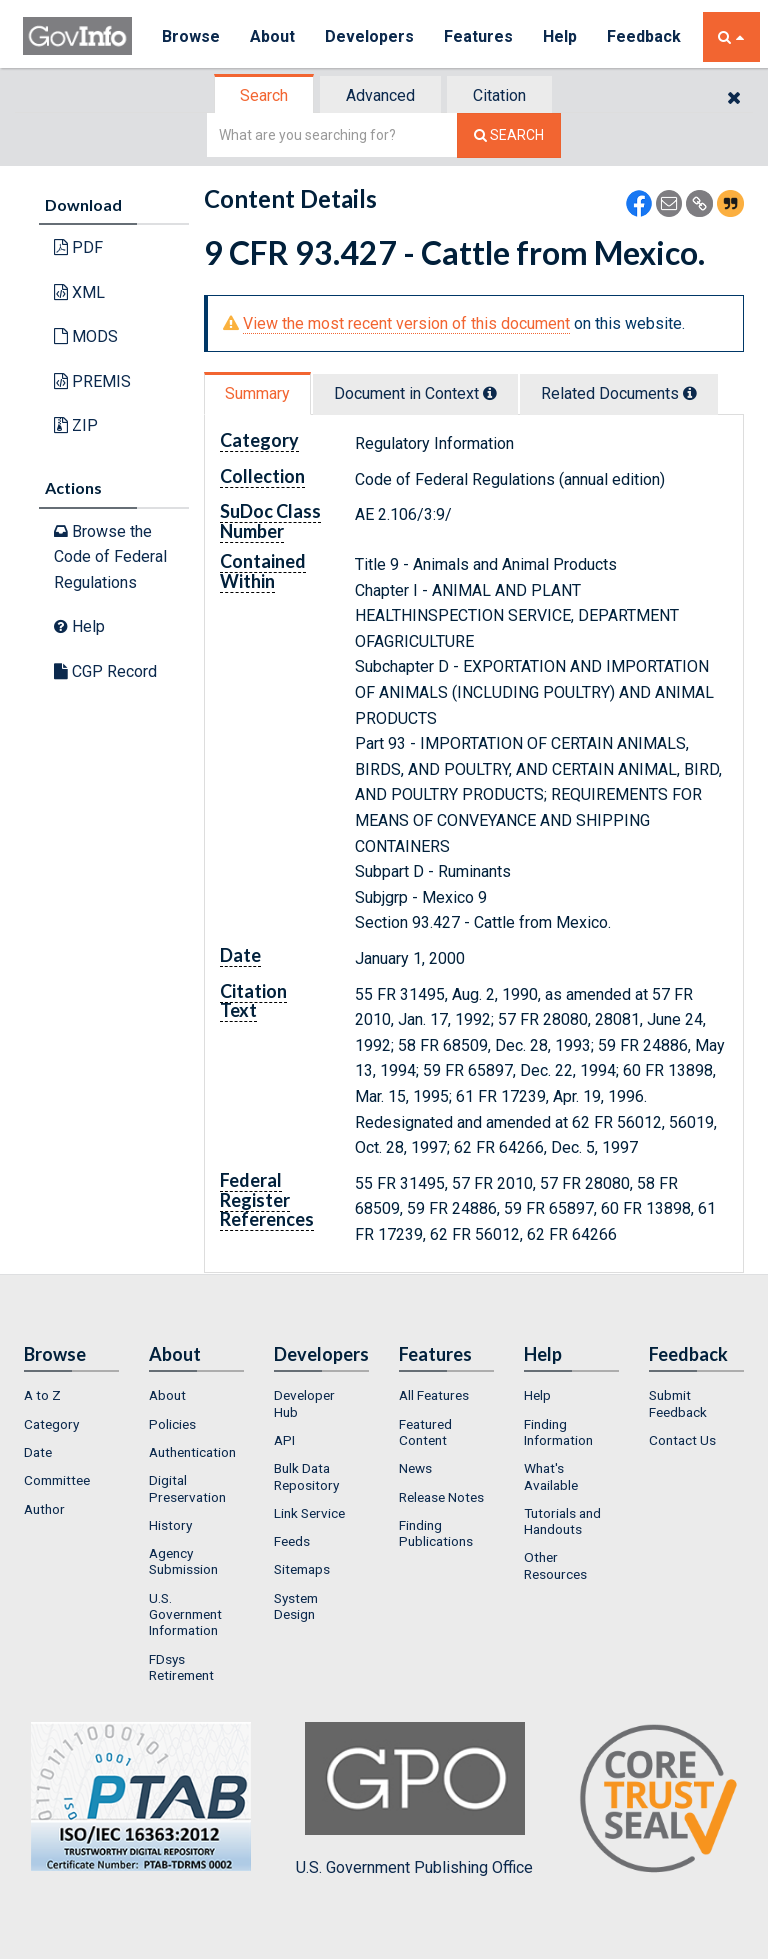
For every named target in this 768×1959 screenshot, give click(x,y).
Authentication (192, 1452)
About (272, 36)
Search (264, 95)
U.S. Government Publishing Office (414, 1799)
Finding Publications (436, 1533)
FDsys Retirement (181, 1667)
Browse (191, 36)
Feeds (292, 1541)
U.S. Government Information (185, 1614)
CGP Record (105, 671)
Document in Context (415, 393)
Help (560, 36)
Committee (57, 1480)
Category (51, 1424)
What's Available (551, 1476)
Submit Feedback (678, 1403)
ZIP (76, 425)
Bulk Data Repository (306, 1476)
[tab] (265, 95)
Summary (257, 393)
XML (79, 292)
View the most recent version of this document (406, 323)
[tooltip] (490, 393)
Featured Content (425, 1432)
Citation (499, 95)
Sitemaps (302, 1569)
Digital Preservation (187, 1488)
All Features (434, 1395)
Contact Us (682, 1440)
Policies (172, 1424)
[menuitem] (71, 1395)
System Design (296, 1606)
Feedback (644, 36)
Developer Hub (304, 1403)
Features (478, 36)
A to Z (42, 1395)
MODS (86, 336)
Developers (369, 36)
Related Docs (619, 393)
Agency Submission (183, 1561)
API (284, 1440)
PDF (78, 247)
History (170, 1525)
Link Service (309, 1513)
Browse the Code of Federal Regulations (110, 557)
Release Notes (441, 1497)
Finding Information (558, 1432)
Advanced (380, 95)
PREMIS (92, 381)
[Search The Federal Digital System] (509, 135)
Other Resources (555, 1565)
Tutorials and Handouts (562, 1521)
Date (38, 1452)
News (415, 1468)
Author (44, 1509)
